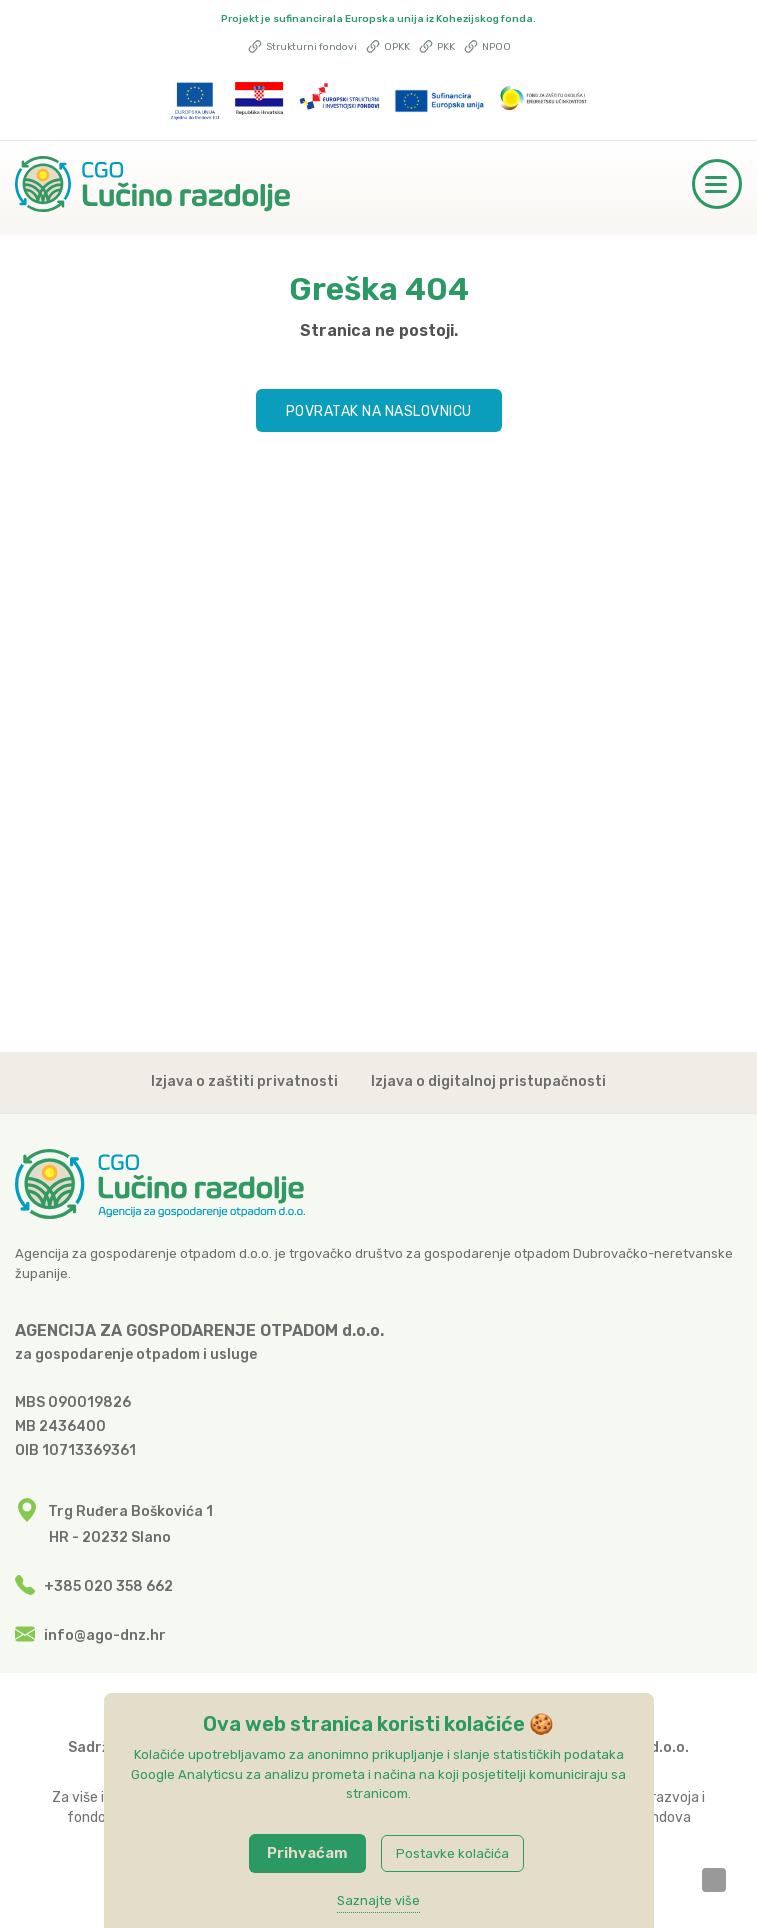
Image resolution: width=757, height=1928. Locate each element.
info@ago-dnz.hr (105, 1635)
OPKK (388, 47)
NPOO (486, 47)
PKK (437, 47)
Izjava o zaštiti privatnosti (244, 1091)
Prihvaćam (307, 1853)
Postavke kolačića (452, 1853)
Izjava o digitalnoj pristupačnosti (488, 1091)
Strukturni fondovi (302, 47)
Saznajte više (378, 1900)
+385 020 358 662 (108, 1586)
